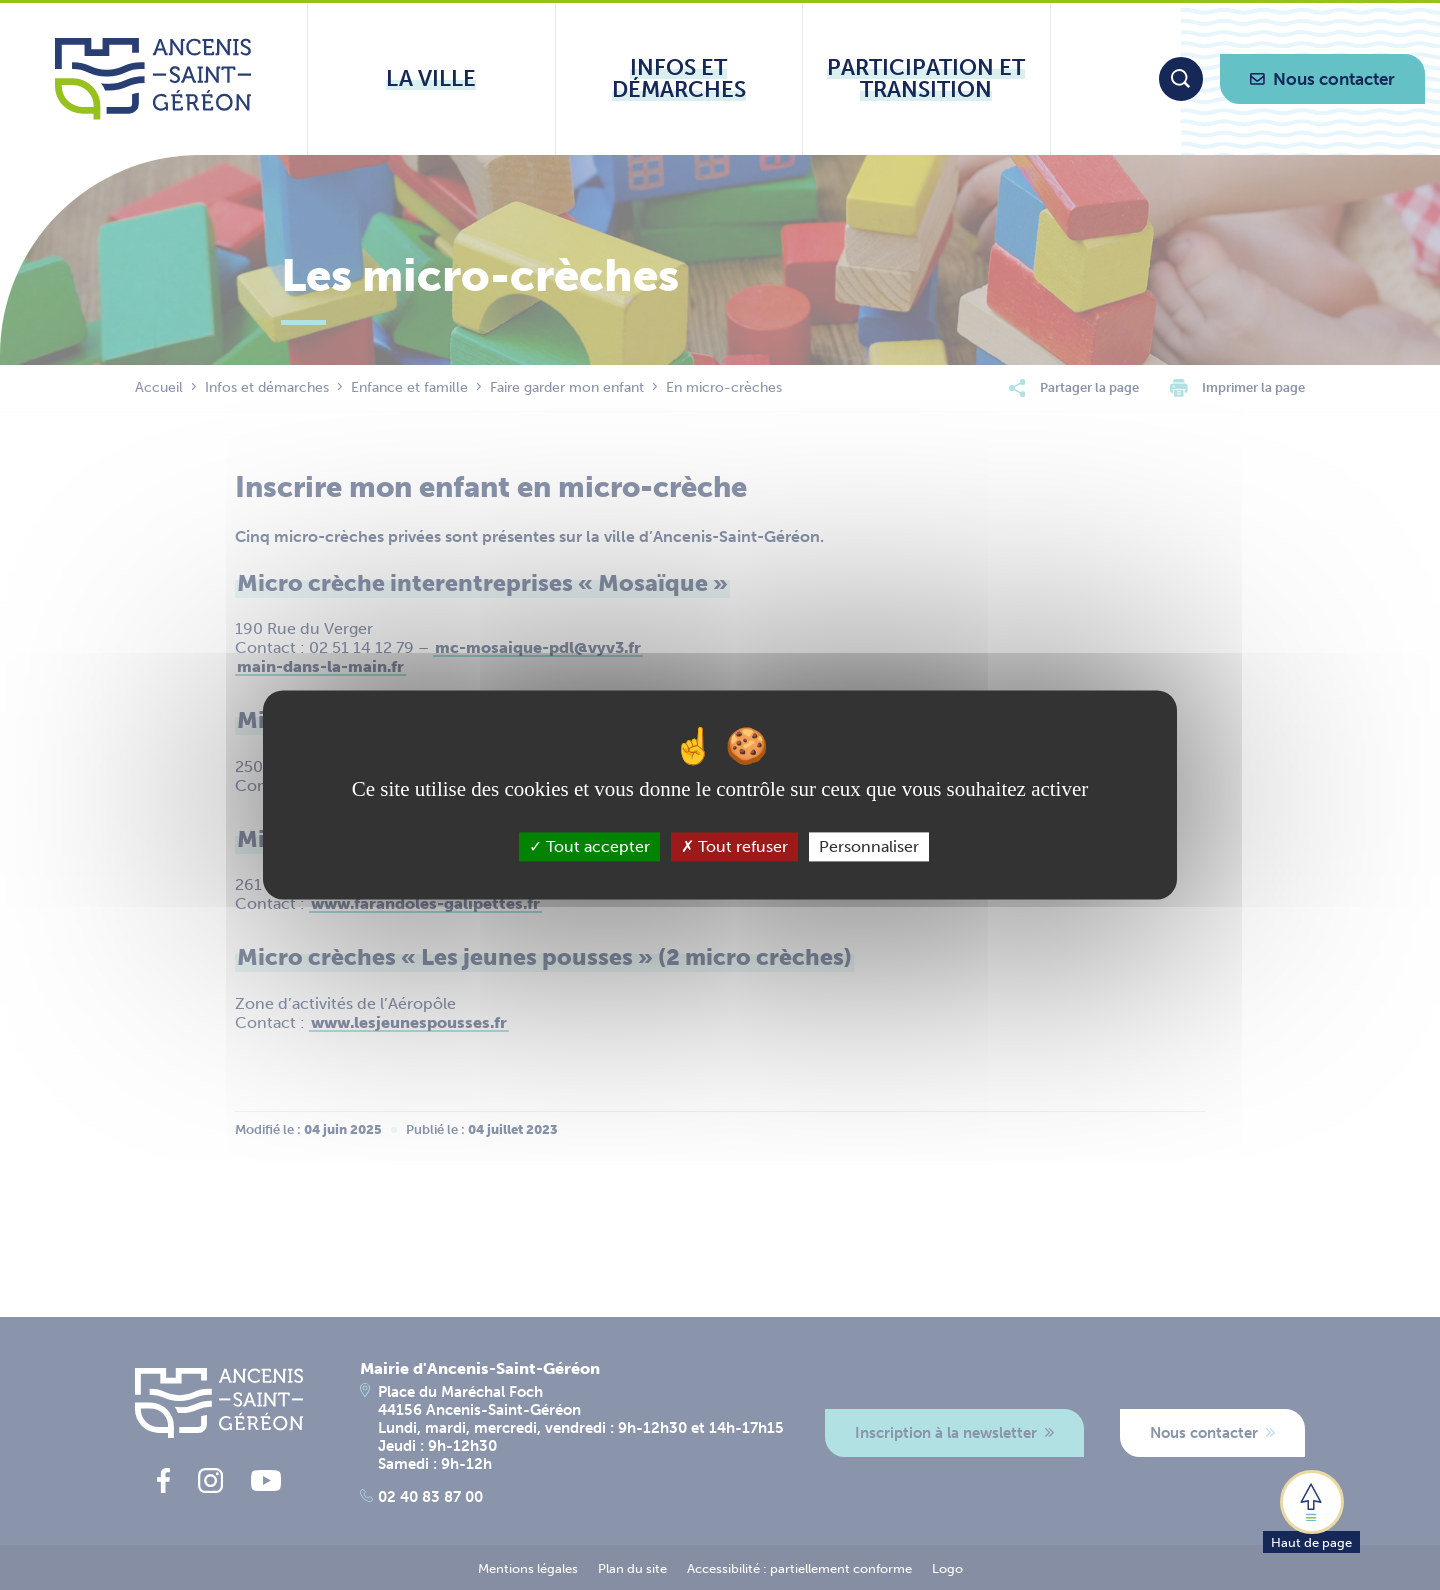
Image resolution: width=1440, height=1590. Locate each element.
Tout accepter (589, 846)
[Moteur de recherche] (1181, 79)
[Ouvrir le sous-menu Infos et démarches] (679, 79)
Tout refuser (734, 846)
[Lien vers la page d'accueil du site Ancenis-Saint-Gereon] (153, 79)
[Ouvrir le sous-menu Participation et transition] (926, 79)
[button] (1311, 1510)
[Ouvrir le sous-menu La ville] (431, 79)
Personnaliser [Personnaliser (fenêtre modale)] (869, 846)
